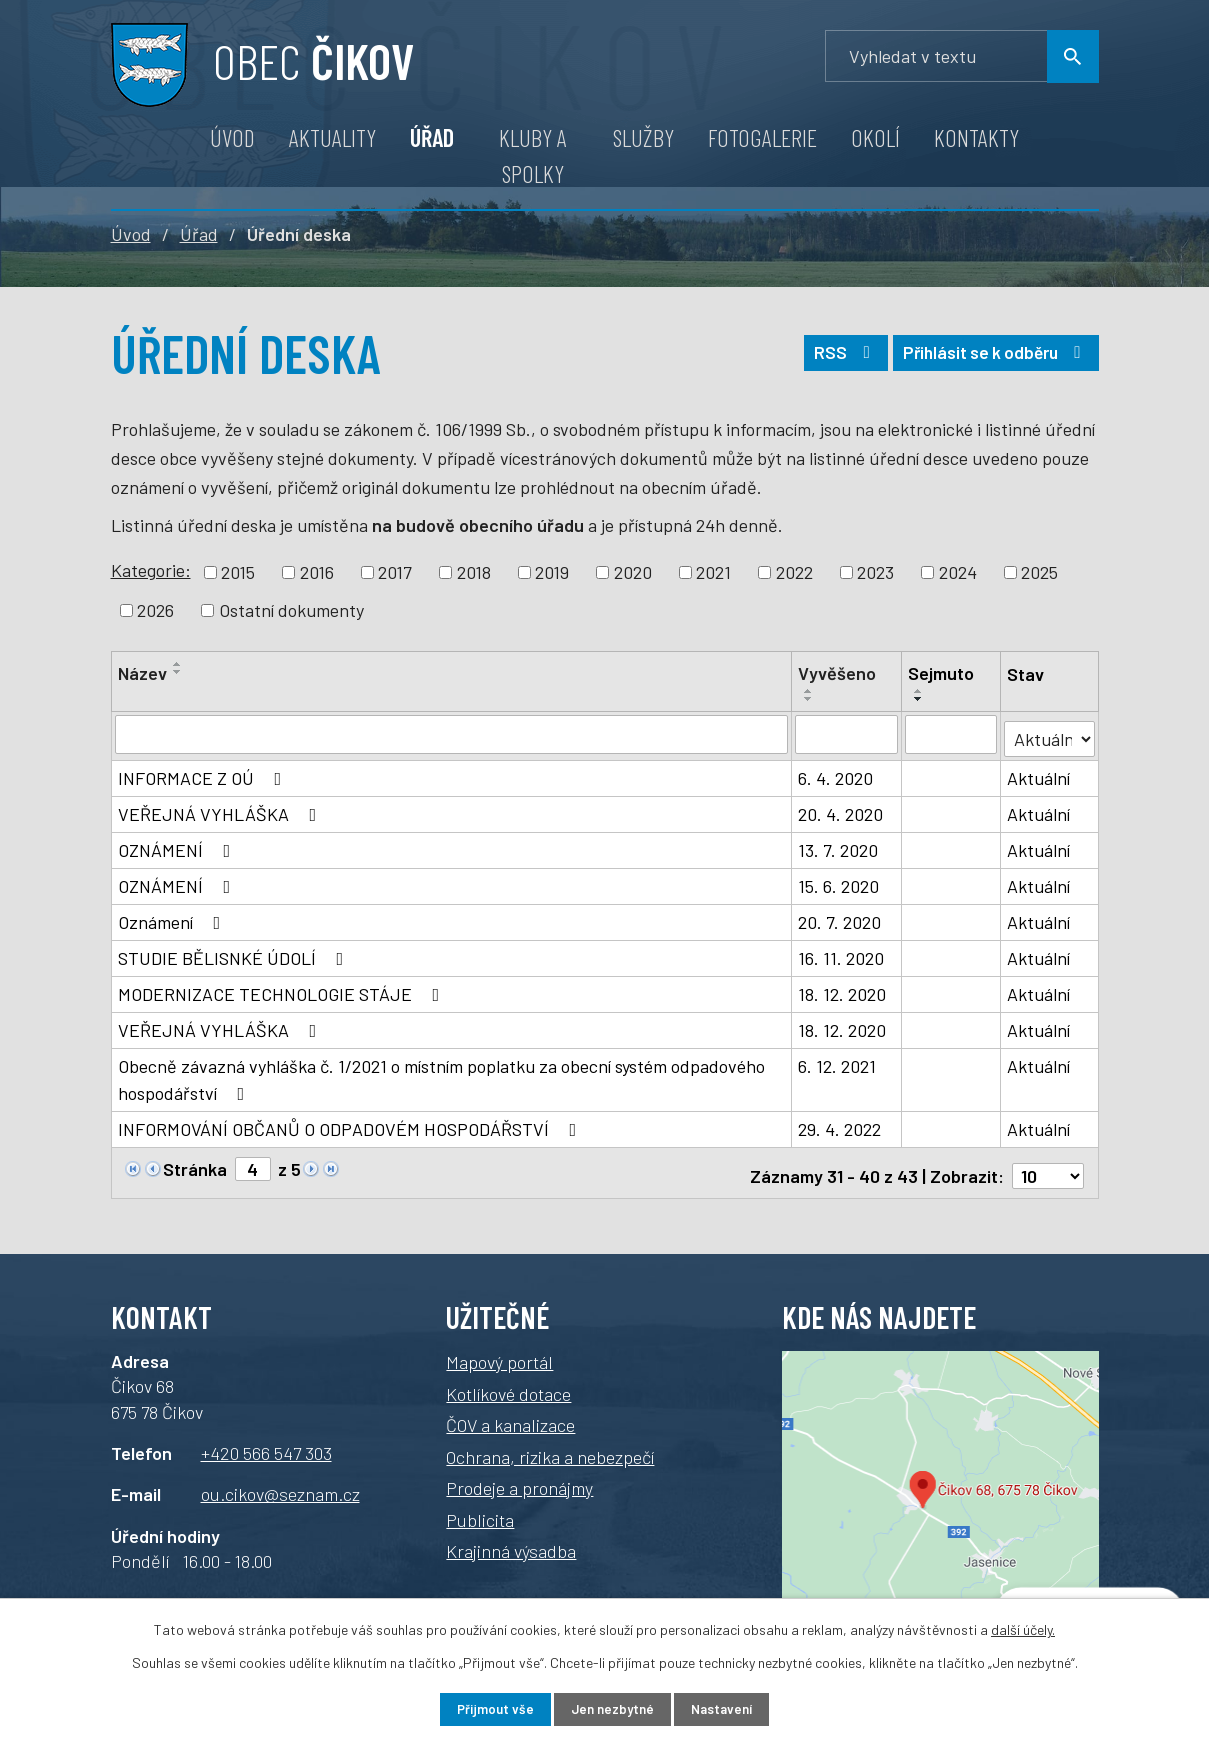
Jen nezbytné (611, 1708)
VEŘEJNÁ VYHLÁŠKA (221, 810)
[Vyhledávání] (962, 56)
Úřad (432, 137)
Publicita (480, 1510)
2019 (552, 572)
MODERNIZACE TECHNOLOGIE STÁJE (283, 990)
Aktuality (332, 137)
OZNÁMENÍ (178, 846)
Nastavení (733, 1708)
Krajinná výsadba (511, 1541)
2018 (474, 572)
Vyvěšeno (837, 673)
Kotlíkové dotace (508, 1384)
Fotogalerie (762, 137)
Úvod (232, 137)
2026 (155, 610)
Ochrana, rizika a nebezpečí (550, 1447)
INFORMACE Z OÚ (204, 774)
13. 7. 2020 (838, 846)
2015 (238, 572)
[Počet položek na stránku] (1048, 1166)
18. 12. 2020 (842, 990)
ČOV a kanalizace (510, 1415)
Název (142, 673)
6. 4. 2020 (835, 774)
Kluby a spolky (533, 155)
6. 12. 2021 (837, 1062)
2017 (395, 572)
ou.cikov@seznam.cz (280, 1484)
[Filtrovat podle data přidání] (847, 734)
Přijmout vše (482, 1708)
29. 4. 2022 (839, 1125)
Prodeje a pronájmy (519, 1478)
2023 (875, 572)
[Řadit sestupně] (178, 672)
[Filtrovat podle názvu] (452, 734)
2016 (317, 572)
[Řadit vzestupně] (178, 664)
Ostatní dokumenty (291, 610)
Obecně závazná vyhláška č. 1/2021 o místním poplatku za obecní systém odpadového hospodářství (441, 1075)
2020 (633, 572)
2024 (958, 572)
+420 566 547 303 (266, 1443)
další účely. (1023, 1627)
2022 (794, 572)
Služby (643, 137)
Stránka (195, 1165)
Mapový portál (499, 1352)
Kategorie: (151, 570)
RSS (830, 358)
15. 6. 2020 (838, 882)
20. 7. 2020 (839, 918)
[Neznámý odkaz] (133, 1163)
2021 (713, 572)
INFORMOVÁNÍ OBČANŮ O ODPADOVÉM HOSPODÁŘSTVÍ (351, 1125)
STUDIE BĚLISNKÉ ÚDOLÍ (235, 954)
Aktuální (1039, 774)
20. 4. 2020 (840, 810)
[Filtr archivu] (1050, 732)
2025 (1039, 572)
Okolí (875, 137)
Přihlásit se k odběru (990, 358)
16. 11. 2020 (841, 954)
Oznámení (173, 918)
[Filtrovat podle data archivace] (952, 734)
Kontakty (976, 137)
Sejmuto (942, 673)
